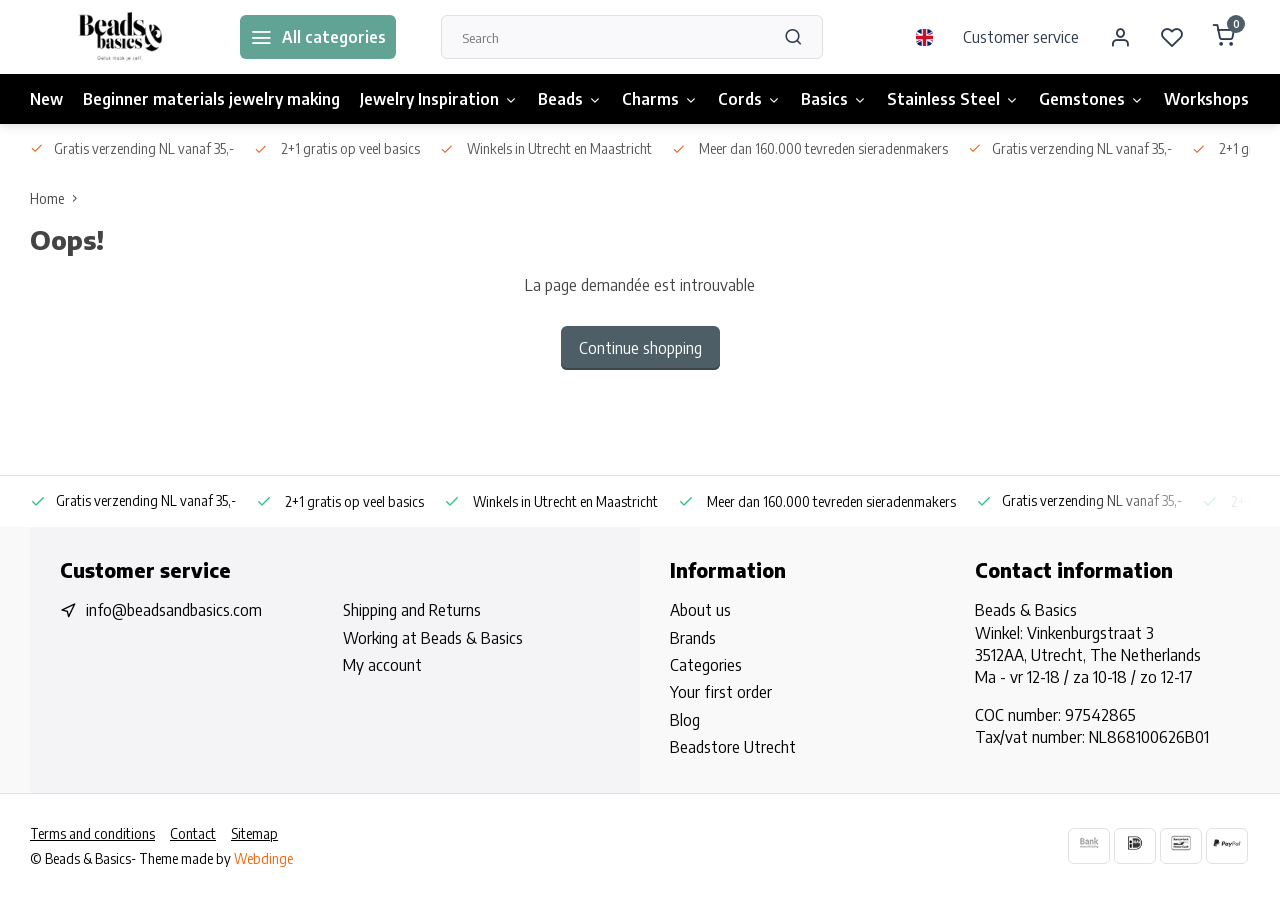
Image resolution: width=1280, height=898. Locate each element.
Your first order (721, 692)
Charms (660, 99)
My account (382, 665)
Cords (749, 99)
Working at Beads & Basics (433, 638)
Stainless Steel (953, 99)
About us (700, 610)
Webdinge (263, 858)
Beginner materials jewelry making (211, 99)
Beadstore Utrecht (733, 747)
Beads (570, 99)
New (46, 99)
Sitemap (254, 833)
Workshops (1206, 99)
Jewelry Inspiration (439, 99)
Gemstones (1091, 99)
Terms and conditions (92, 833)
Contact (193, 833)
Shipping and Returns (412, 610)
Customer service (1021, 37)
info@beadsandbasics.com (174, 610)
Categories (706, 665)
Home (58, 198)
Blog (685, 720)
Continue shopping (640, 348)
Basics (834, 99)
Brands (693, 638)
